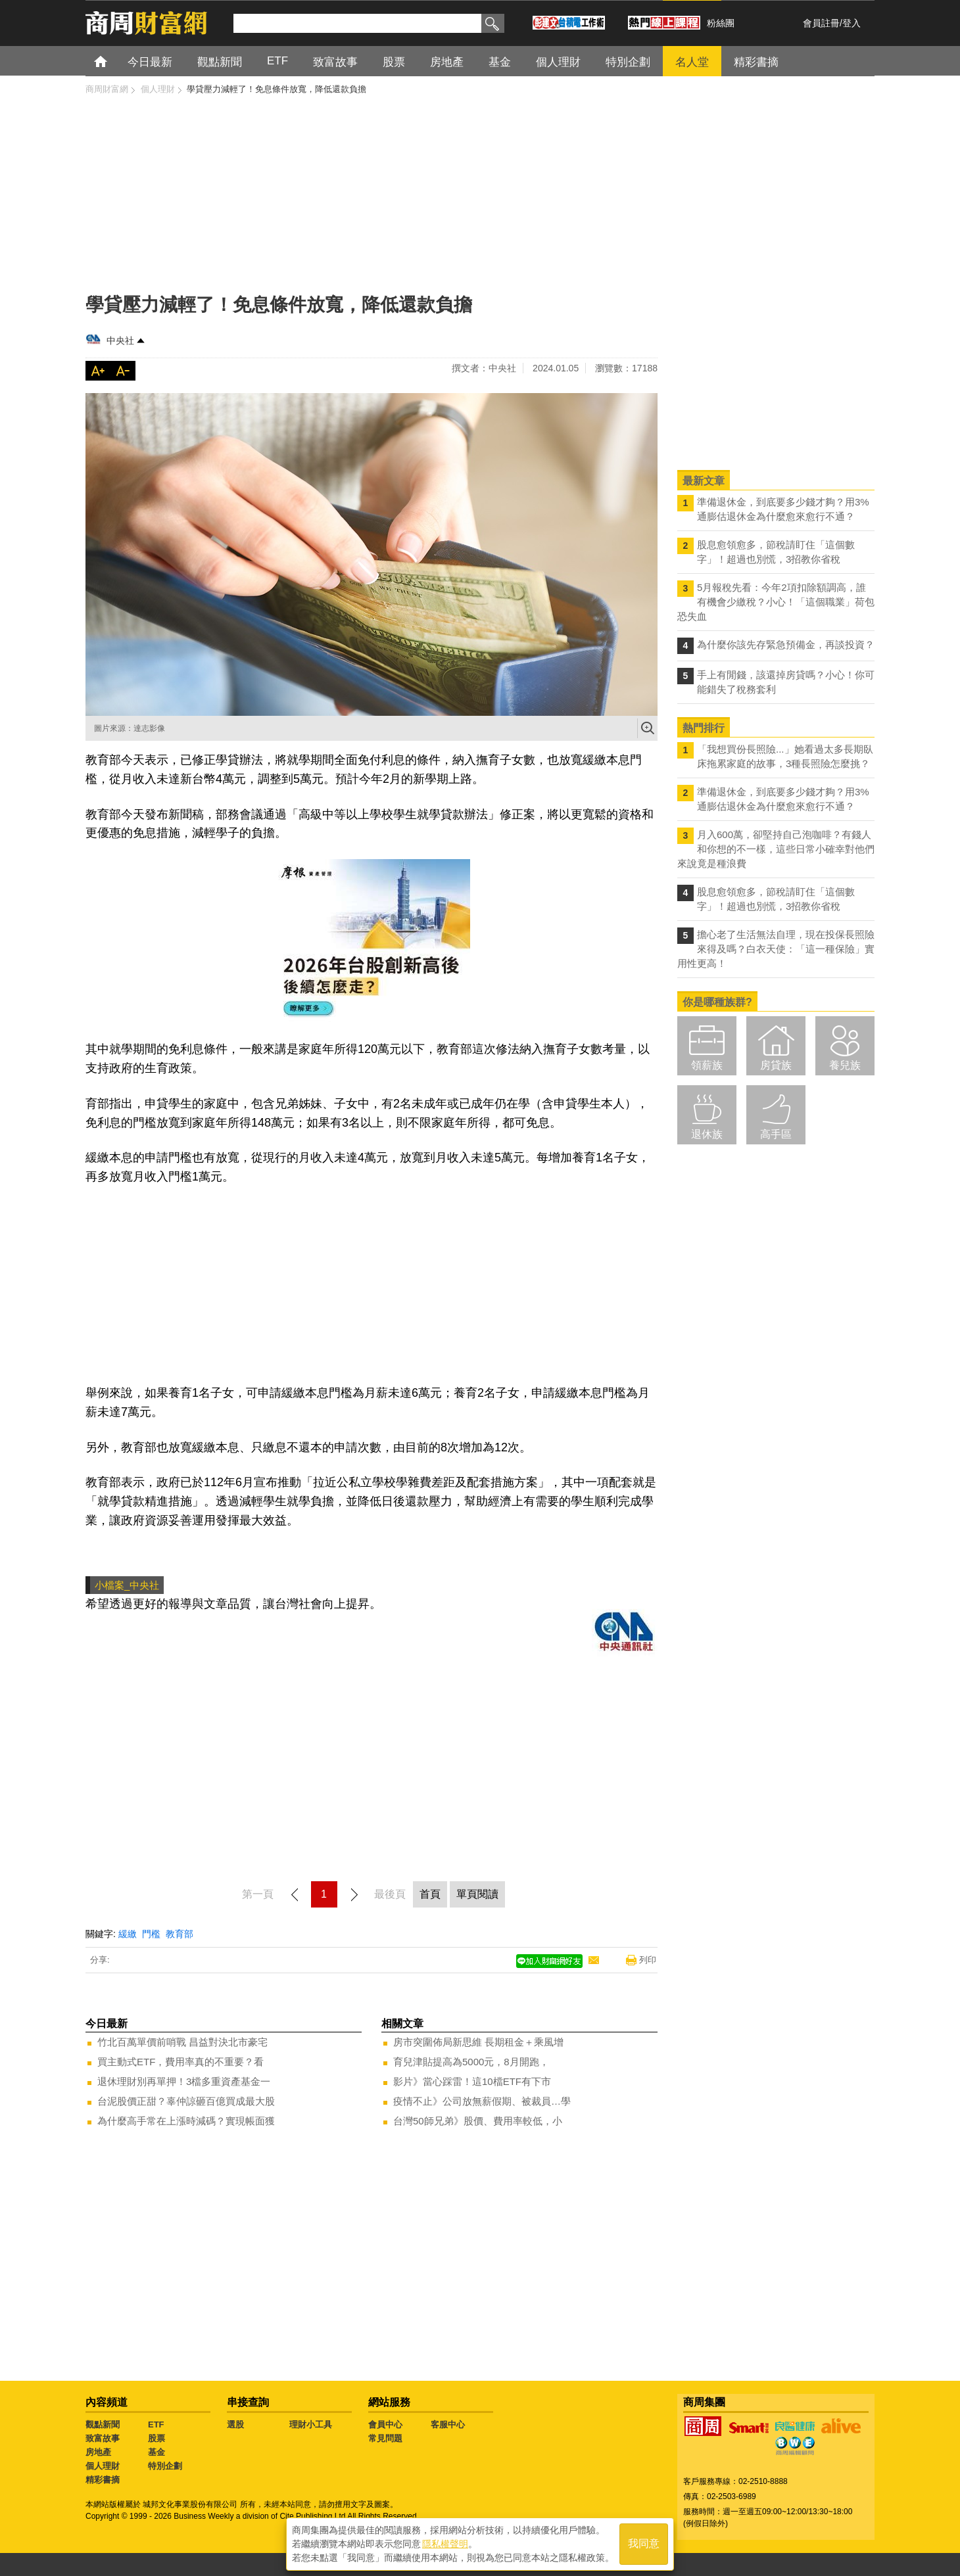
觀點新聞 (102, 2424)
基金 (156, 2452)
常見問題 (385, 2438)
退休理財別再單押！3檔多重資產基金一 (183, 2081)
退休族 (707, 1134)
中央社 (120, 340)
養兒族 (845, 1065)
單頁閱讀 (477, 1894)
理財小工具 (310, 2424)
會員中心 (385, 2424)
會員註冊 (821, 23)
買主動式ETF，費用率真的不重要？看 (180, 2061)
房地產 (98, 2452)
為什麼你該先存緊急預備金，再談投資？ (786, 644)
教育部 (179, 1934)
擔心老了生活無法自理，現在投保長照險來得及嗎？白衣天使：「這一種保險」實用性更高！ (776, 949)
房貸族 (776, 1065)
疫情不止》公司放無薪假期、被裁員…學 (482, 2101)
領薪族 (707, 1065)
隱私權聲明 (445, 2544)
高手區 (776, 1134)
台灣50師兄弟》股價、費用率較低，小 (477, 2120)
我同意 (644, 2544)
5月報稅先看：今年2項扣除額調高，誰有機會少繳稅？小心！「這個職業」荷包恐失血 (776, 602)
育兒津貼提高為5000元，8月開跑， (471, 2061)
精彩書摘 (102, 2480)
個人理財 (102, 2466)
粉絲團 (720, 23)
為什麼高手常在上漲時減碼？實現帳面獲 (186, 2120)
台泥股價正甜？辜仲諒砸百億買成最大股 (186, 2101)
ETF (156, 2424)
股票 (156, 2438)
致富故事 (102, 2438)
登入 (851, 23)
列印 (647, 1960)
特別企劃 (165, 2466)
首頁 (112, 61)
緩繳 (127, 1934)
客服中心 (448, 2424)
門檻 (151, 1934)
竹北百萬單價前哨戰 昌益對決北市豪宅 (182, 2042)
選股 (235, 2424)
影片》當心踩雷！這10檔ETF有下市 (472, 2081)
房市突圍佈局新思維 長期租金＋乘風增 (478, 2042)
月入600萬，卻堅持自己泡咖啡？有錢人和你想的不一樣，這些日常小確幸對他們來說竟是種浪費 (776, 849)
